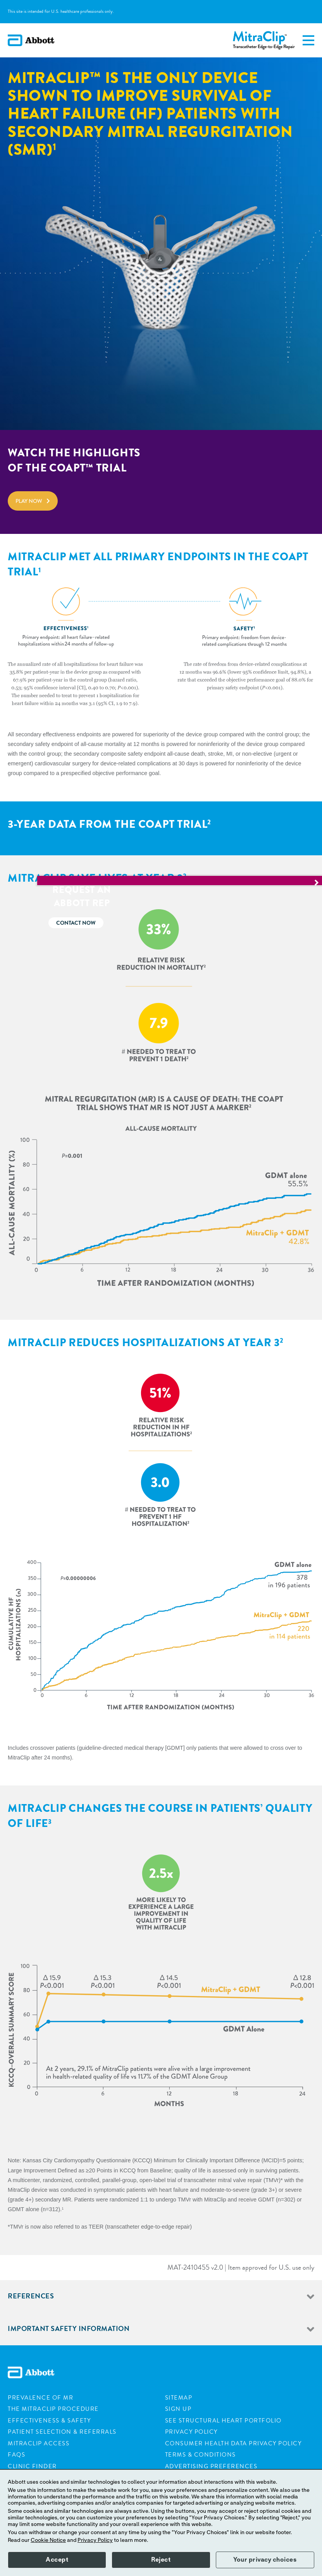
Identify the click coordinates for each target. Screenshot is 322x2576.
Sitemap (179, 2397)
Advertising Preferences (211, 2466)
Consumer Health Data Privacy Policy (233, 2443)
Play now (28, 501)
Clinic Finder (32, 2466)
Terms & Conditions (200, 2454)
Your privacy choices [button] (264, 2560)
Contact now (283, 923)
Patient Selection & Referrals (62, 2432)
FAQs (16, 2454)
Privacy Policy (191, 2432)
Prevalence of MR (40, 2397)
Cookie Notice (48, 2540)
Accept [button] (57, 2560)
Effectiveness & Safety (49, 2420)
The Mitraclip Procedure (53, 2409)
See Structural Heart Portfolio (223, 2420)
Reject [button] (160, 2560)
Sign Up (178, 2409)
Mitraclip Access (38, 2443)
